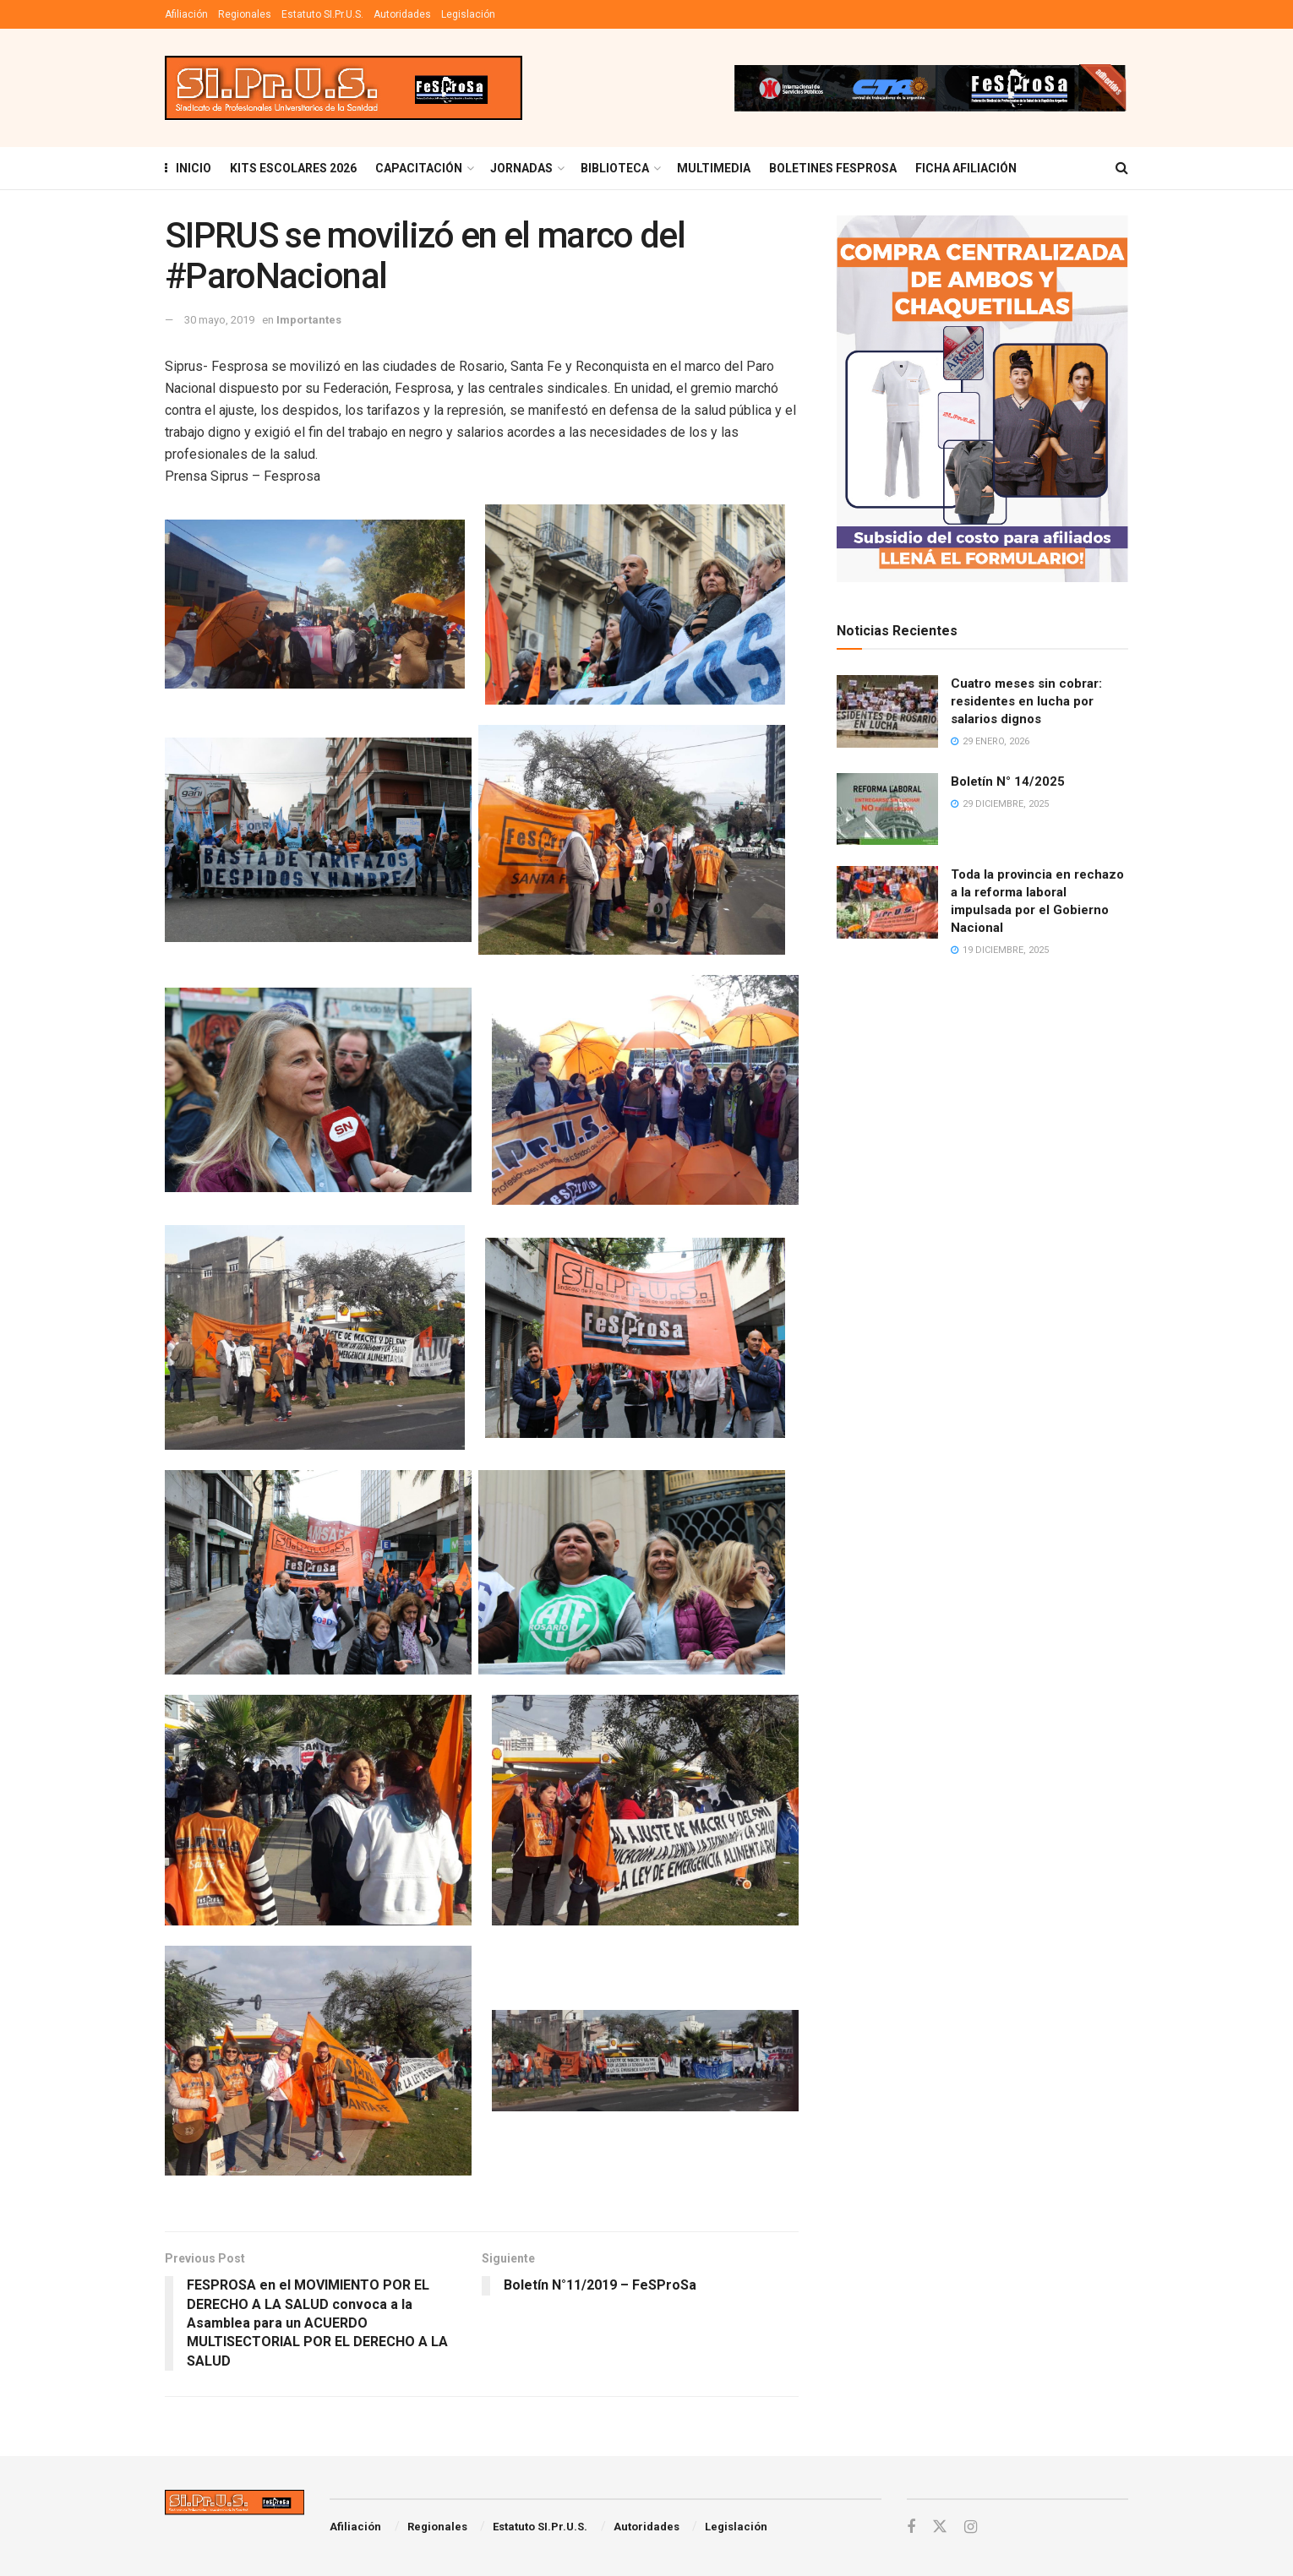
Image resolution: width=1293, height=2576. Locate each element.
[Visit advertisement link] (929, 88)
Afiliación (186, 14)
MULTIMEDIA (713, 168)
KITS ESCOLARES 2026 (293, 168)
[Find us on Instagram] (970, 2527)
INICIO (188, 168)
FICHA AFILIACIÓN (966, 168)
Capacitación (418, 168)
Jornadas (521, 168)
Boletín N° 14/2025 (1008, 781)
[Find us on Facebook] (911, 2527)
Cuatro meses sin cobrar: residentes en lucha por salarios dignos (1026, 701)
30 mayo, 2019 (219, 319)
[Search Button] (1122, 168)
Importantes (308, 319)
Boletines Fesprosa (833, 168)
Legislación (468, 14)
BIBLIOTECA (615, 168)
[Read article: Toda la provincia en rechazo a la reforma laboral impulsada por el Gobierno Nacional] (887, 902)
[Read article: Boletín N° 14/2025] (887, 809)
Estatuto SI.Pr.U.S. (322, 14)
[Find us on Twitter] (939, 2527)
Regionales (244, 14)
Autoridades (402, 14)
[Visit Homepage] (343, 88)
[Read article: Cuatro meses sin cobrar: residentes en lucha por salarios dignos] (887, 711)
